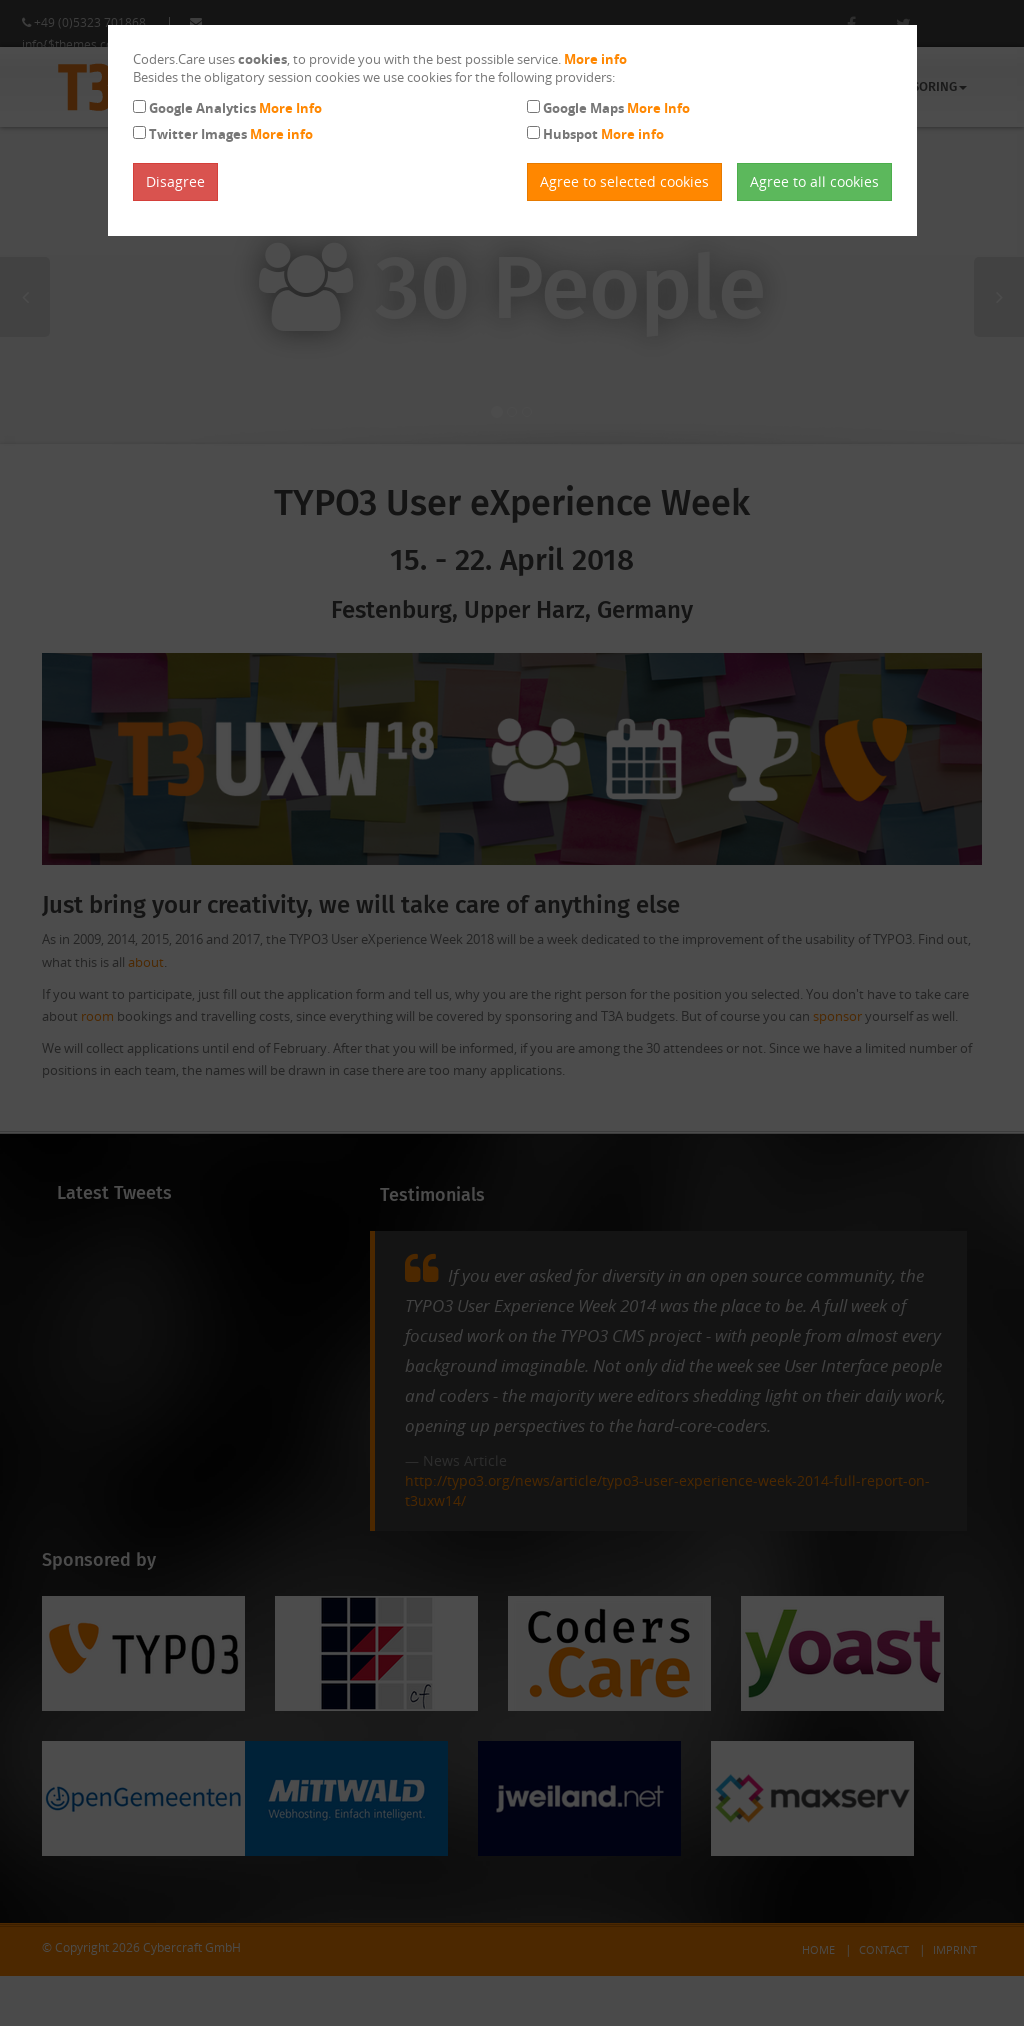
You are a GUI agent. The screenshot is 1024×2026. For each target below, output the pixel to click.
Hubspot (603, 134)
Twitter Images (231, 134)
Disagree (175, 181)
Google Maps (616, 108)
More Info (290, 108)
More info (595, 59)
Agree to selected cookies (624, 181)
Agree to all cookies (814, 181)
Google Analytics (235, 108)
